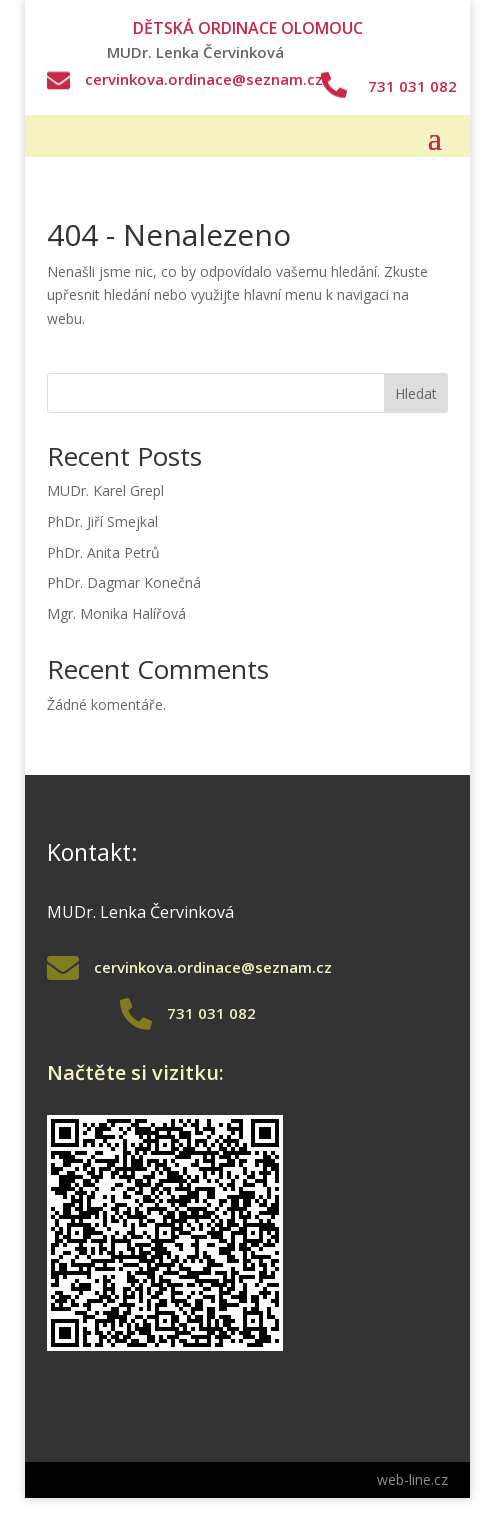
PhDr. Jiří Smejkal (102, 521)
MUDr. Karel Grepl (105, 490)
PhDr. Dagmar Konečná (124, 582)
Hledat (416, 393)
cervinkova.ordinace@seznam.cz (204, 79)
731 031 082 (412, 86)
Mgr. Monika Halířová (116, 613)
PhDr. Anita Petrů (103, 552)
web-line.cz (412, 1479)
